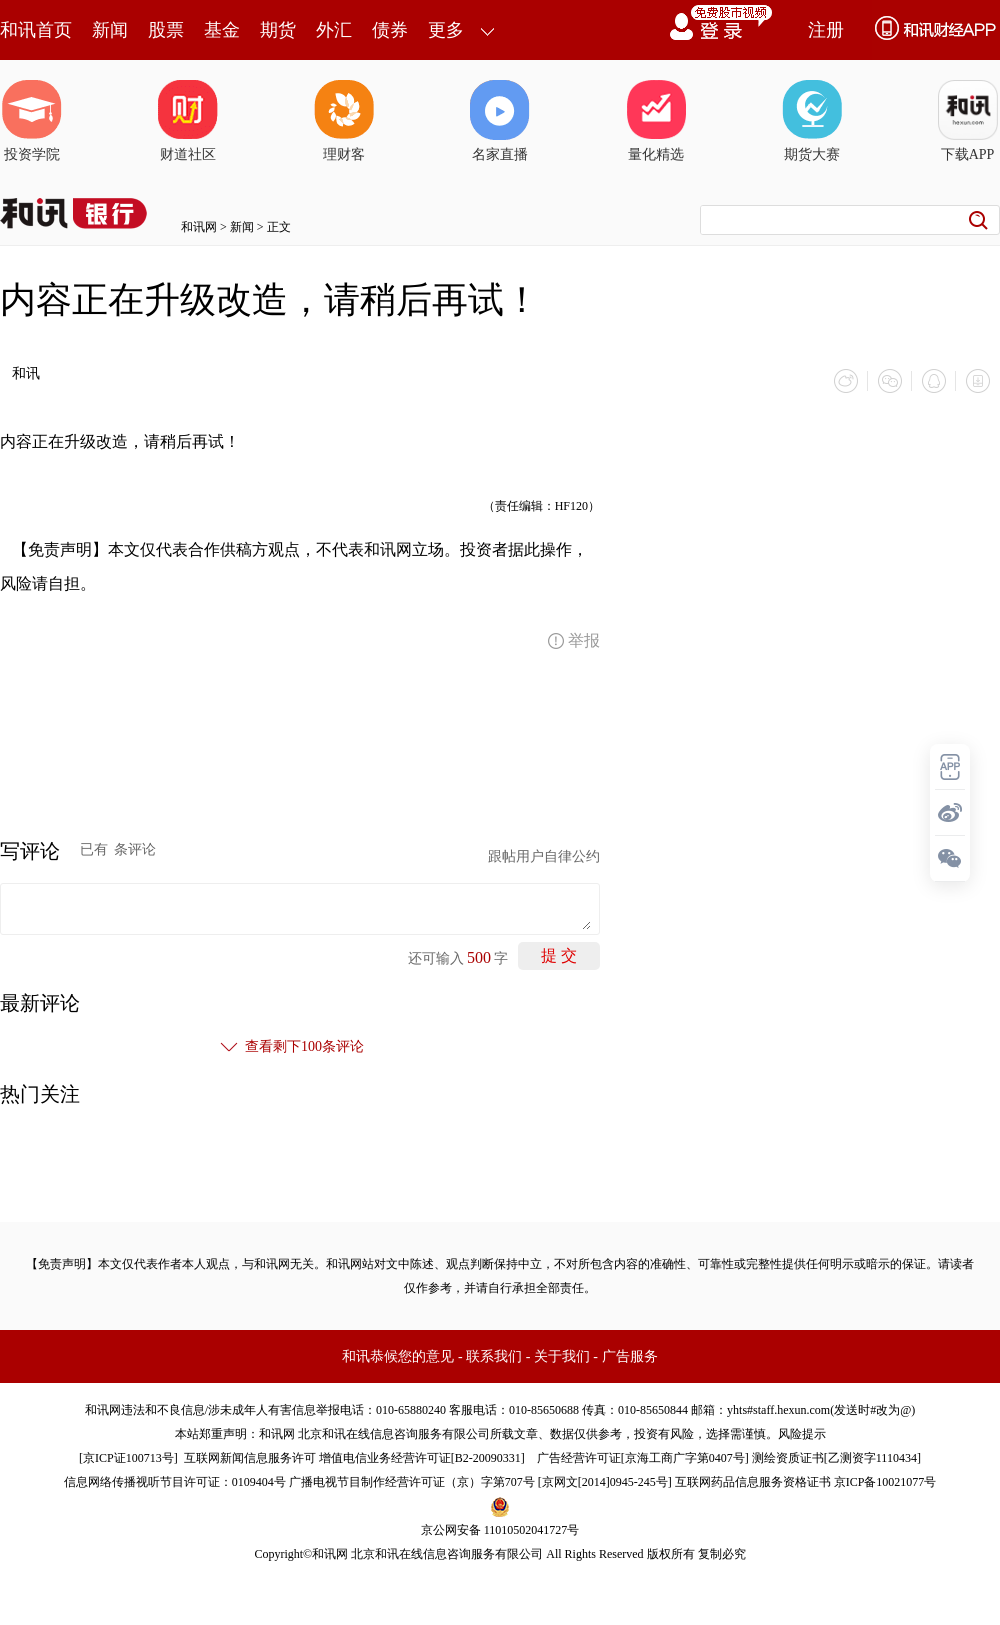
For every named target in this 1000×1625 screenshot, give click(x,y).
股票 (166, 30)
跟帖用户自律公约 (544, 856)
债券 (390, 30)
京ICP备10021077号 (885, 1482)
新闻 (110, 30)
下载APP (968, 121)
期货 (278, 30)
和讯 (26, 373)
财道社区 (188, 121)
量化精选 (656, 121)
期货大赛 (812, 121)
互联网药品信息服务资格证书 (753, 1482)
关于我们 (562, 1356)
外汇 (334, 30)
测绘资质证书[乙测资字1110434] (836, 1458)
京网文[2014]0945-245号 (605, 1482)
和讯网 (199, 227)
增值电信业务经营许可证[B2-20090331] (422, 1458)
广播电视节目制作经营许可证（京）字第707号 (412, 1482)
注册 (826, 30)
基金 (222, 30)
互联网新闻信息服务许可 (250, 1458)
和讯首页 (36, 30)
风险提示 (802, 1434)
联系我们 (494, 1356)
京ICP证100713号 (128, 1458)
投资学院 (32, 121)
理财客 (344, 121)
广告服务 (630, 1356)
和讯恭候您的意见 (398, 1356)
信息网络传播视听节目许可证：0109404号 (175, 1482)
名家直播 (500, 121)
